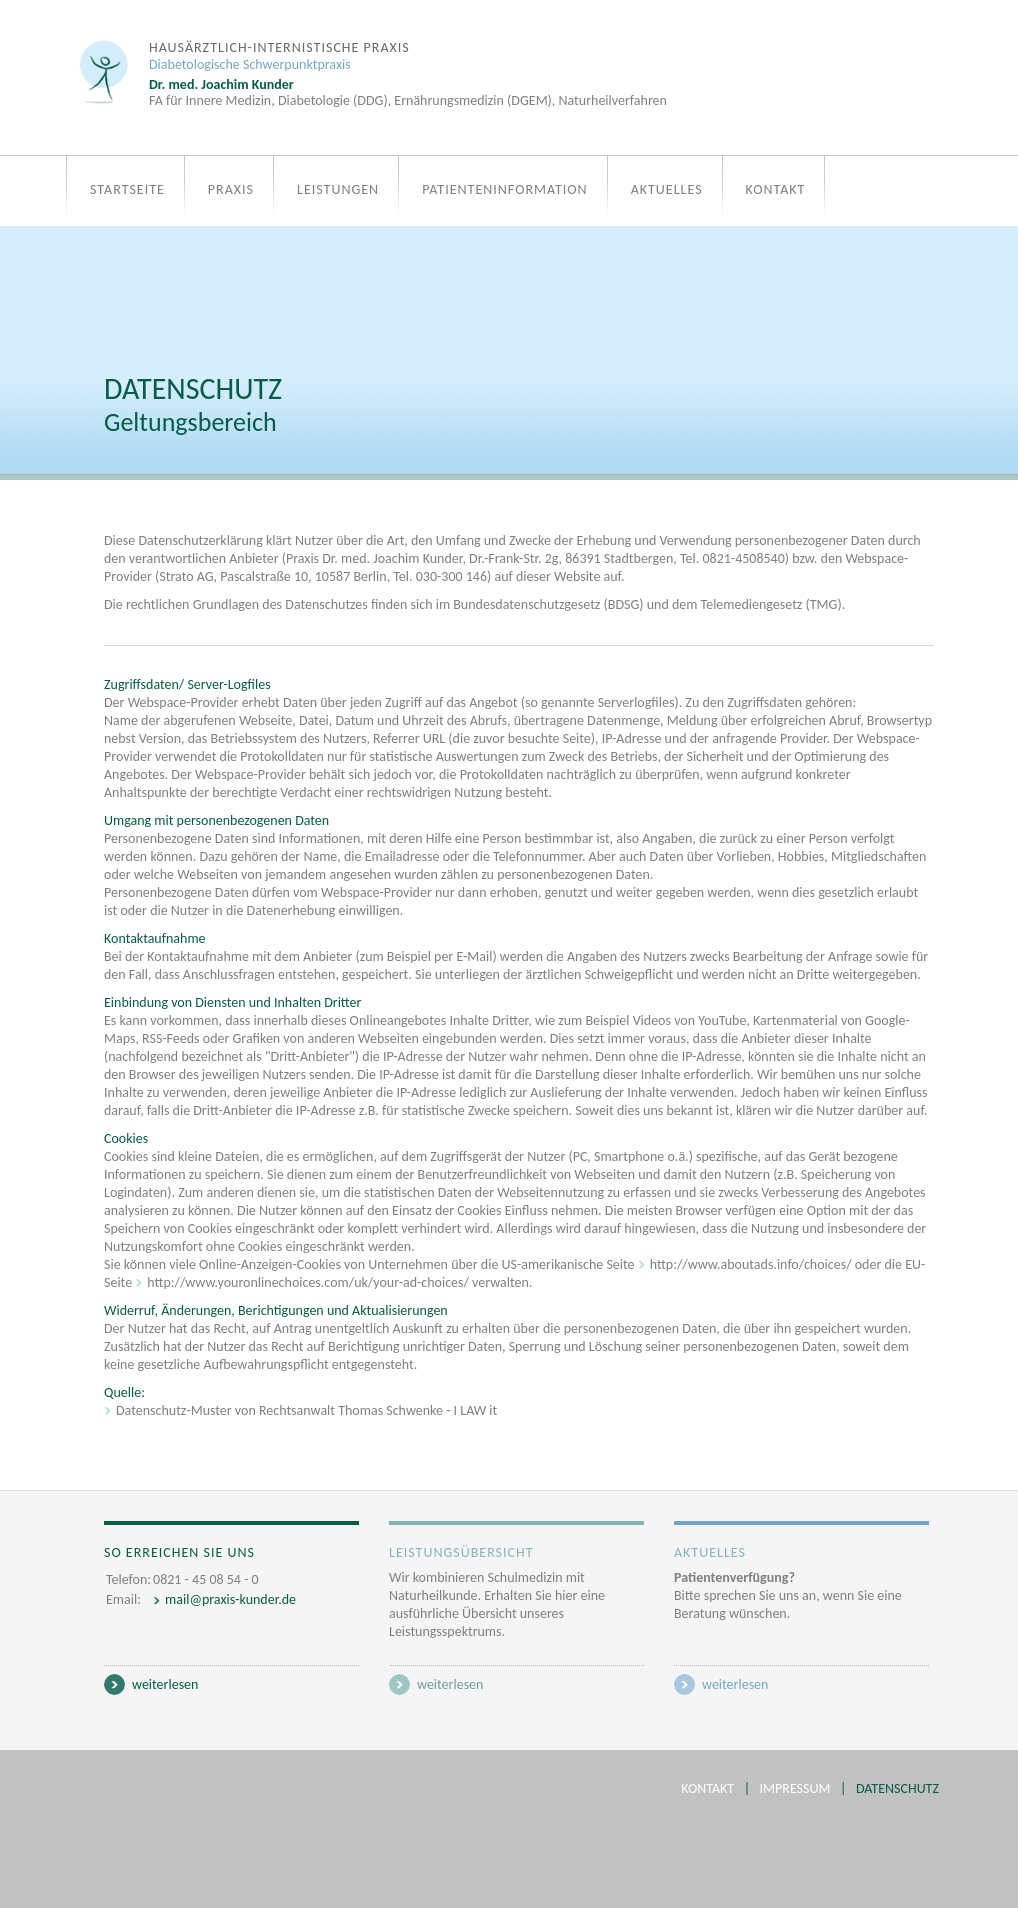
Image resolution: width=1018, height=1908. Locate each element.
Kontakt (776, 189)
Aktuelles (667, 189)
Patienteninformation (505, 189)
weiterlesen (165, 1684)
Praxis (231, 189)
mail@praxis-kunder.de (230, 1599)
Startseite (127, 189)
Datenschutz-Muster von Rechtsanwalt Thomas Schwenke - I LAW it (306, 1410)
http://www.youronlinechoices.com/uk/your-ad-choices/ (309, 1282)
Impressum (795, 1788)
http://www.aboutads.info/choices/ (752, 1264)
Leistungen (338, 189)
